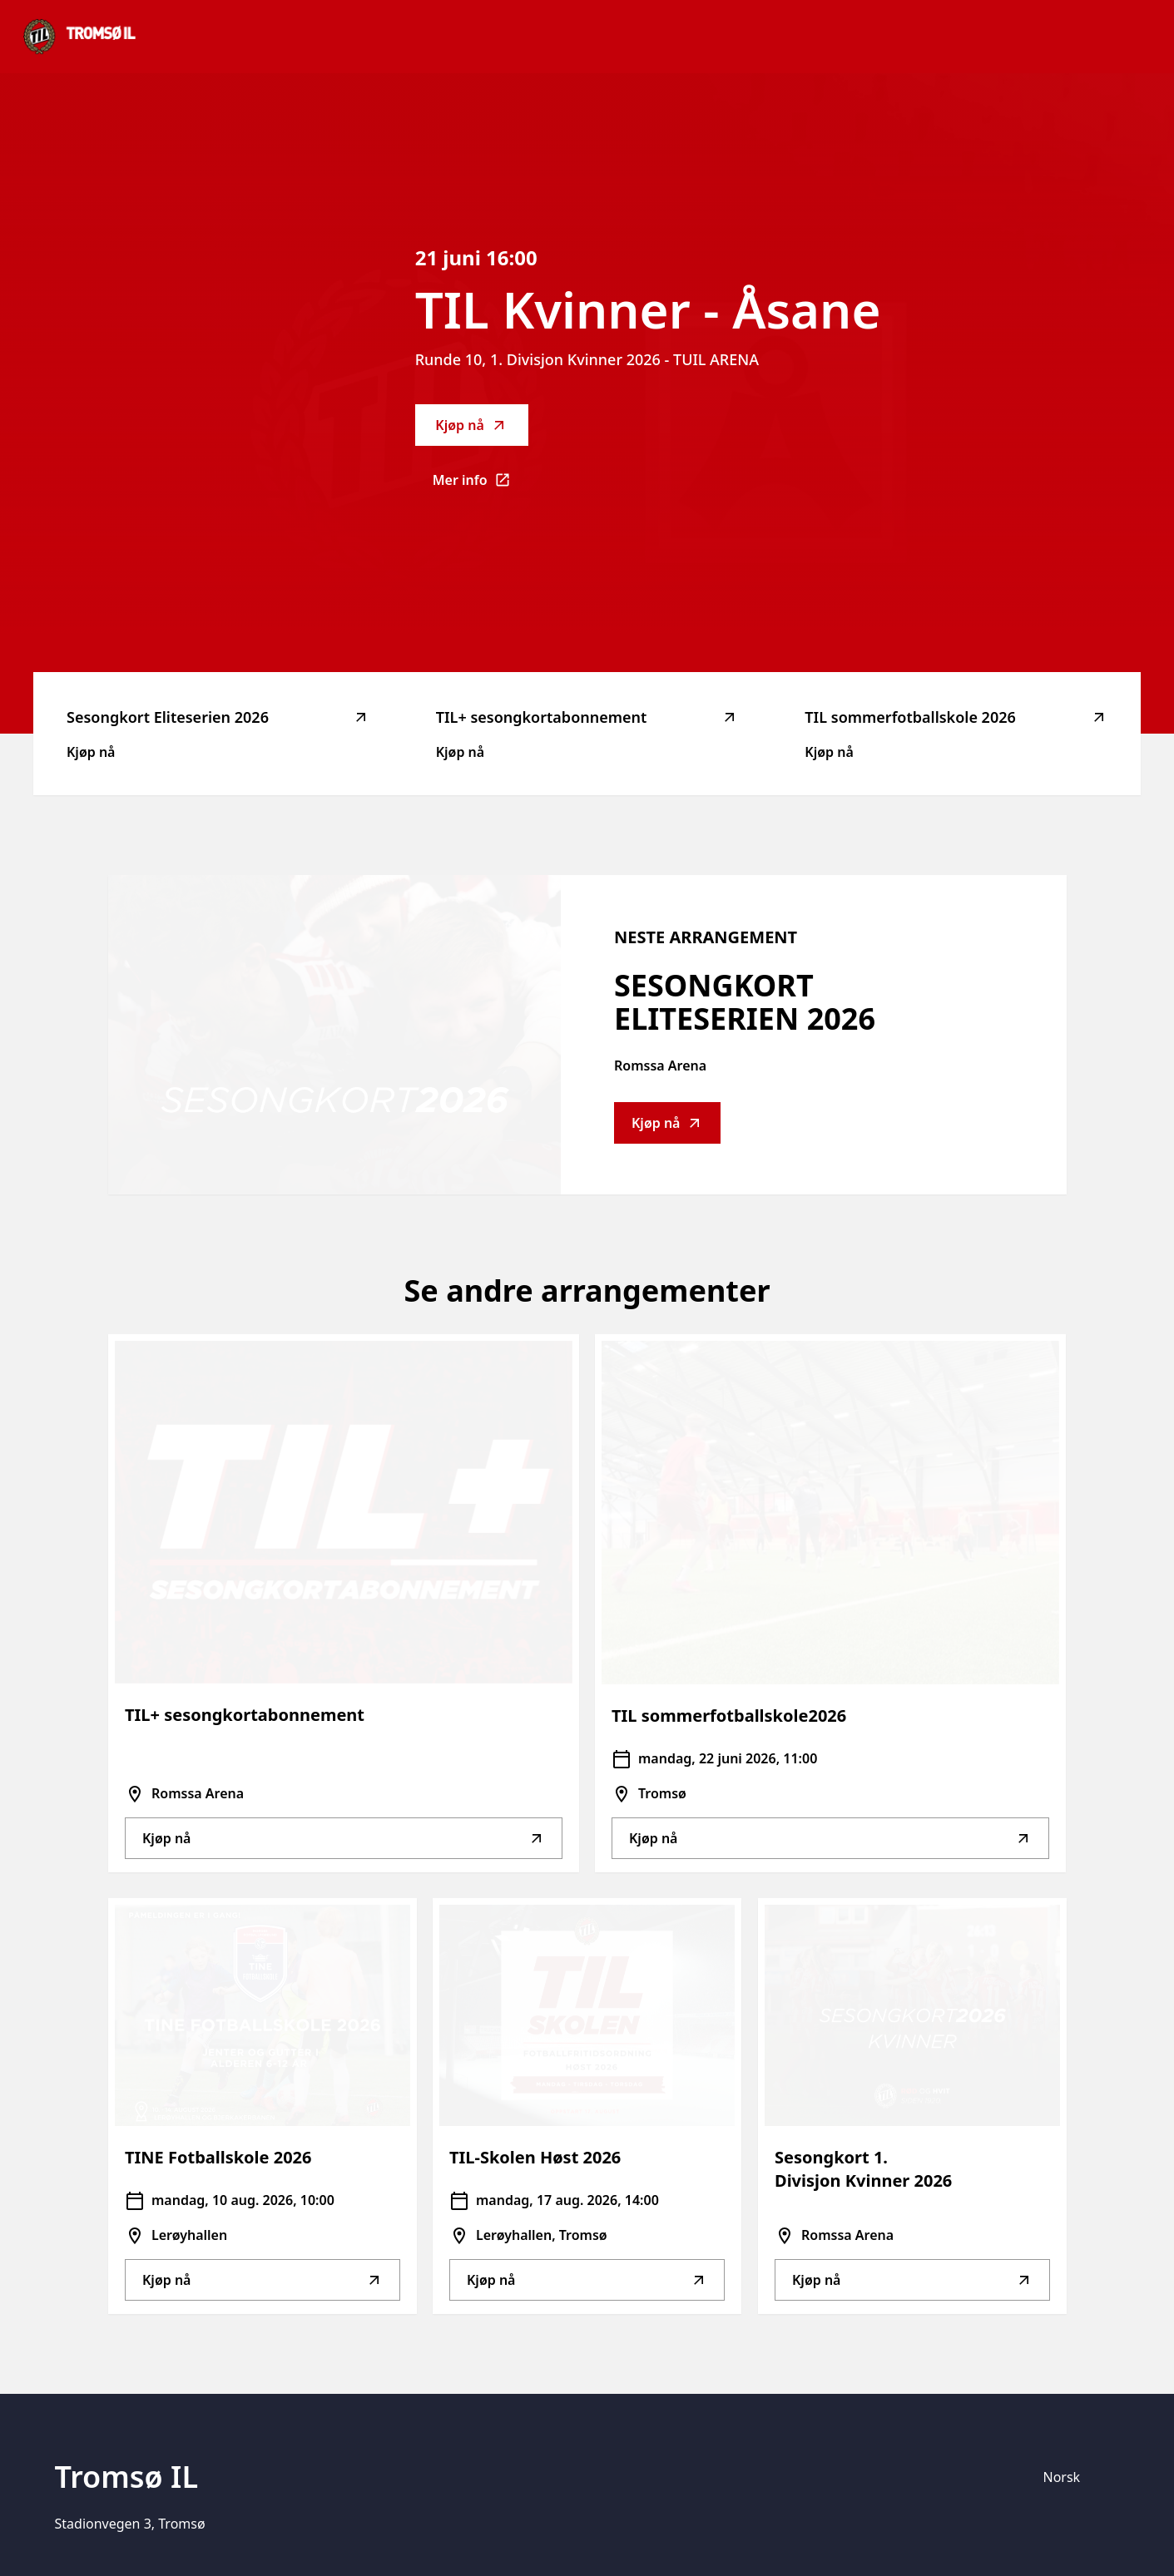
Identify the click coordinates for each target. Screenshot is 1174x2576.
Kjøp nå (471, 425)
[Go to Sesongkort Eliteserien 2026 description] (334, 1034)
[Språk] (1076, 2477)
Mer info (480, 485)
